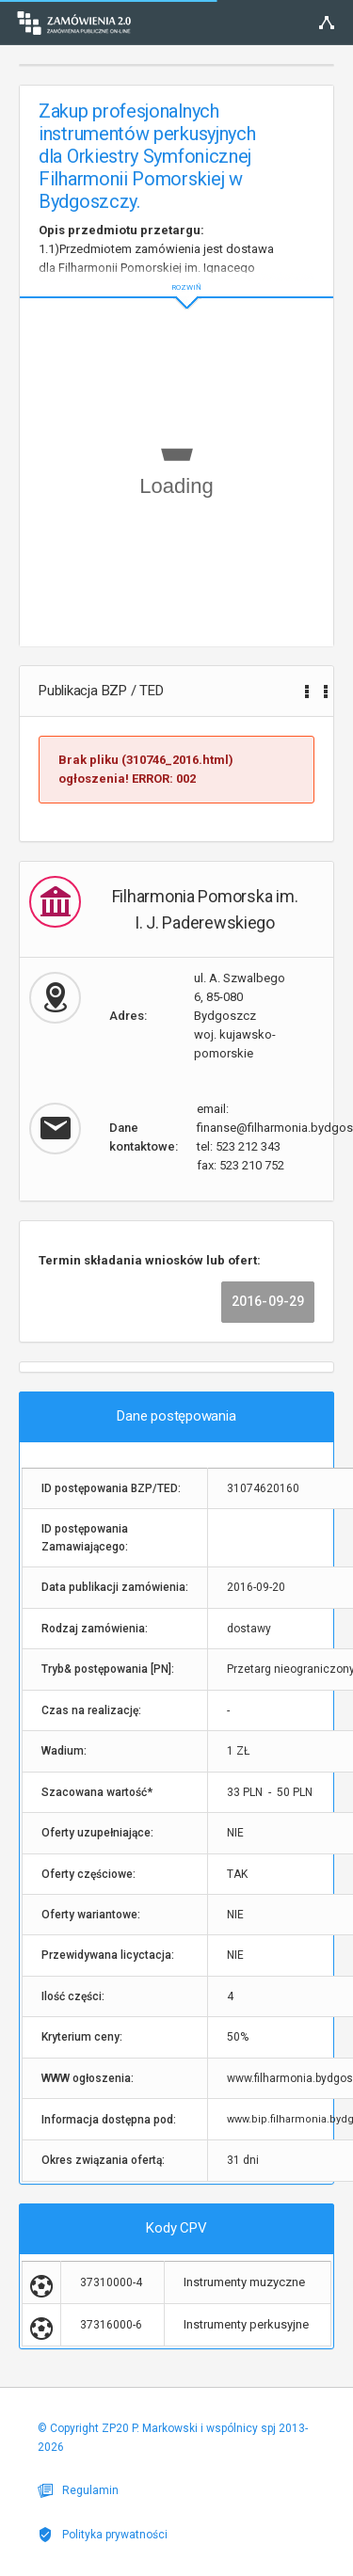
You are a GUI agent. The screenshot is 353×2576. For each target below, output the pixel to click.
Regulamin (78, 2490)
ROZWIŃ (176, 272)
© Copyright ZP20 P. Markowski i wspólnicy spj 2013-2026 (173, 2438)
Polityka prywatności (103, 2534)
